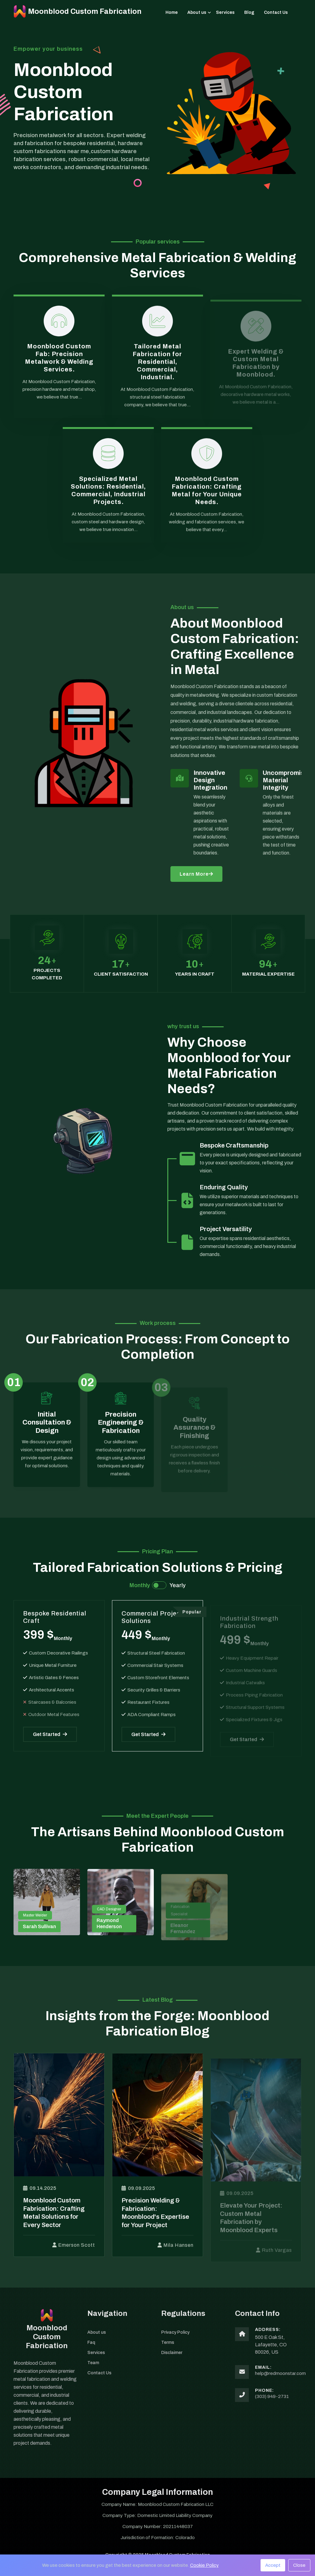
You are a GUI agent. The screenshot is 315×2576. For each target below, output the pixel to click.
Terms (168, 2351)
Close (299, 2565)
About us (196, 12)
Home (171, 12)
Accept (273, 2565)
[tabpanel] (157, 1680)
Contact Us (276, 12)
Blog (249, 12)
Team (93, 2372)
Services (225, 12)
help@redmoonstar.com (280, 2381)
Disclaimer (172, 2361)
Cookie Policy (204, 2565)
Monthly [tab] (140, 1585)
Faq (91, 2351)
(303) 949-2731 (272, 2404)
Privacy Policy (176, 2340)
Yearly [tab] (177, 1585)
